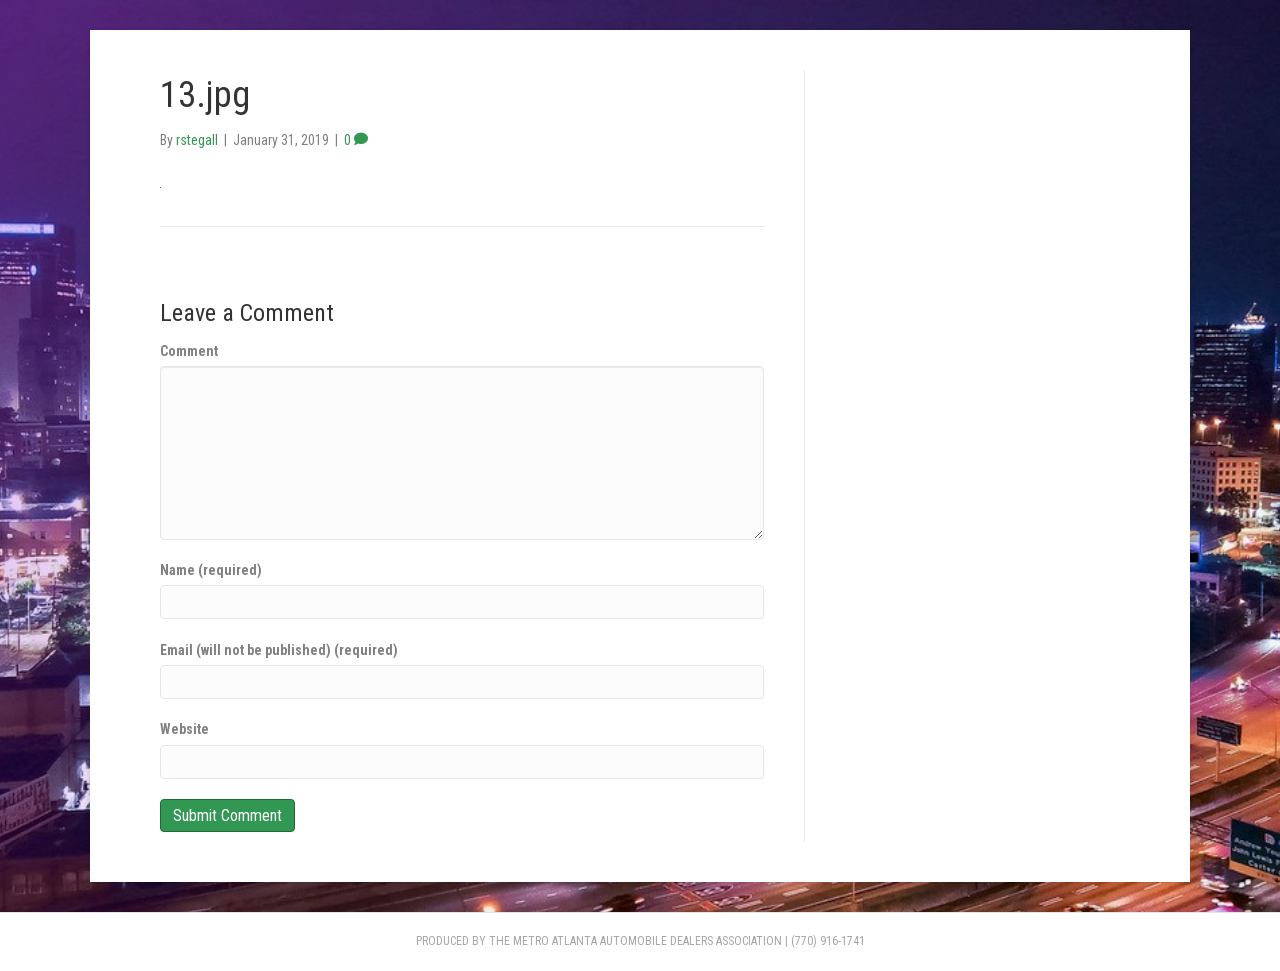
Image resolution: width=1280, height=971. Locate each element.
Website (184, 729)
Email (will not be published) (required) (279, 650)
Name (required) (211, 570)
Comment (189, 351)
